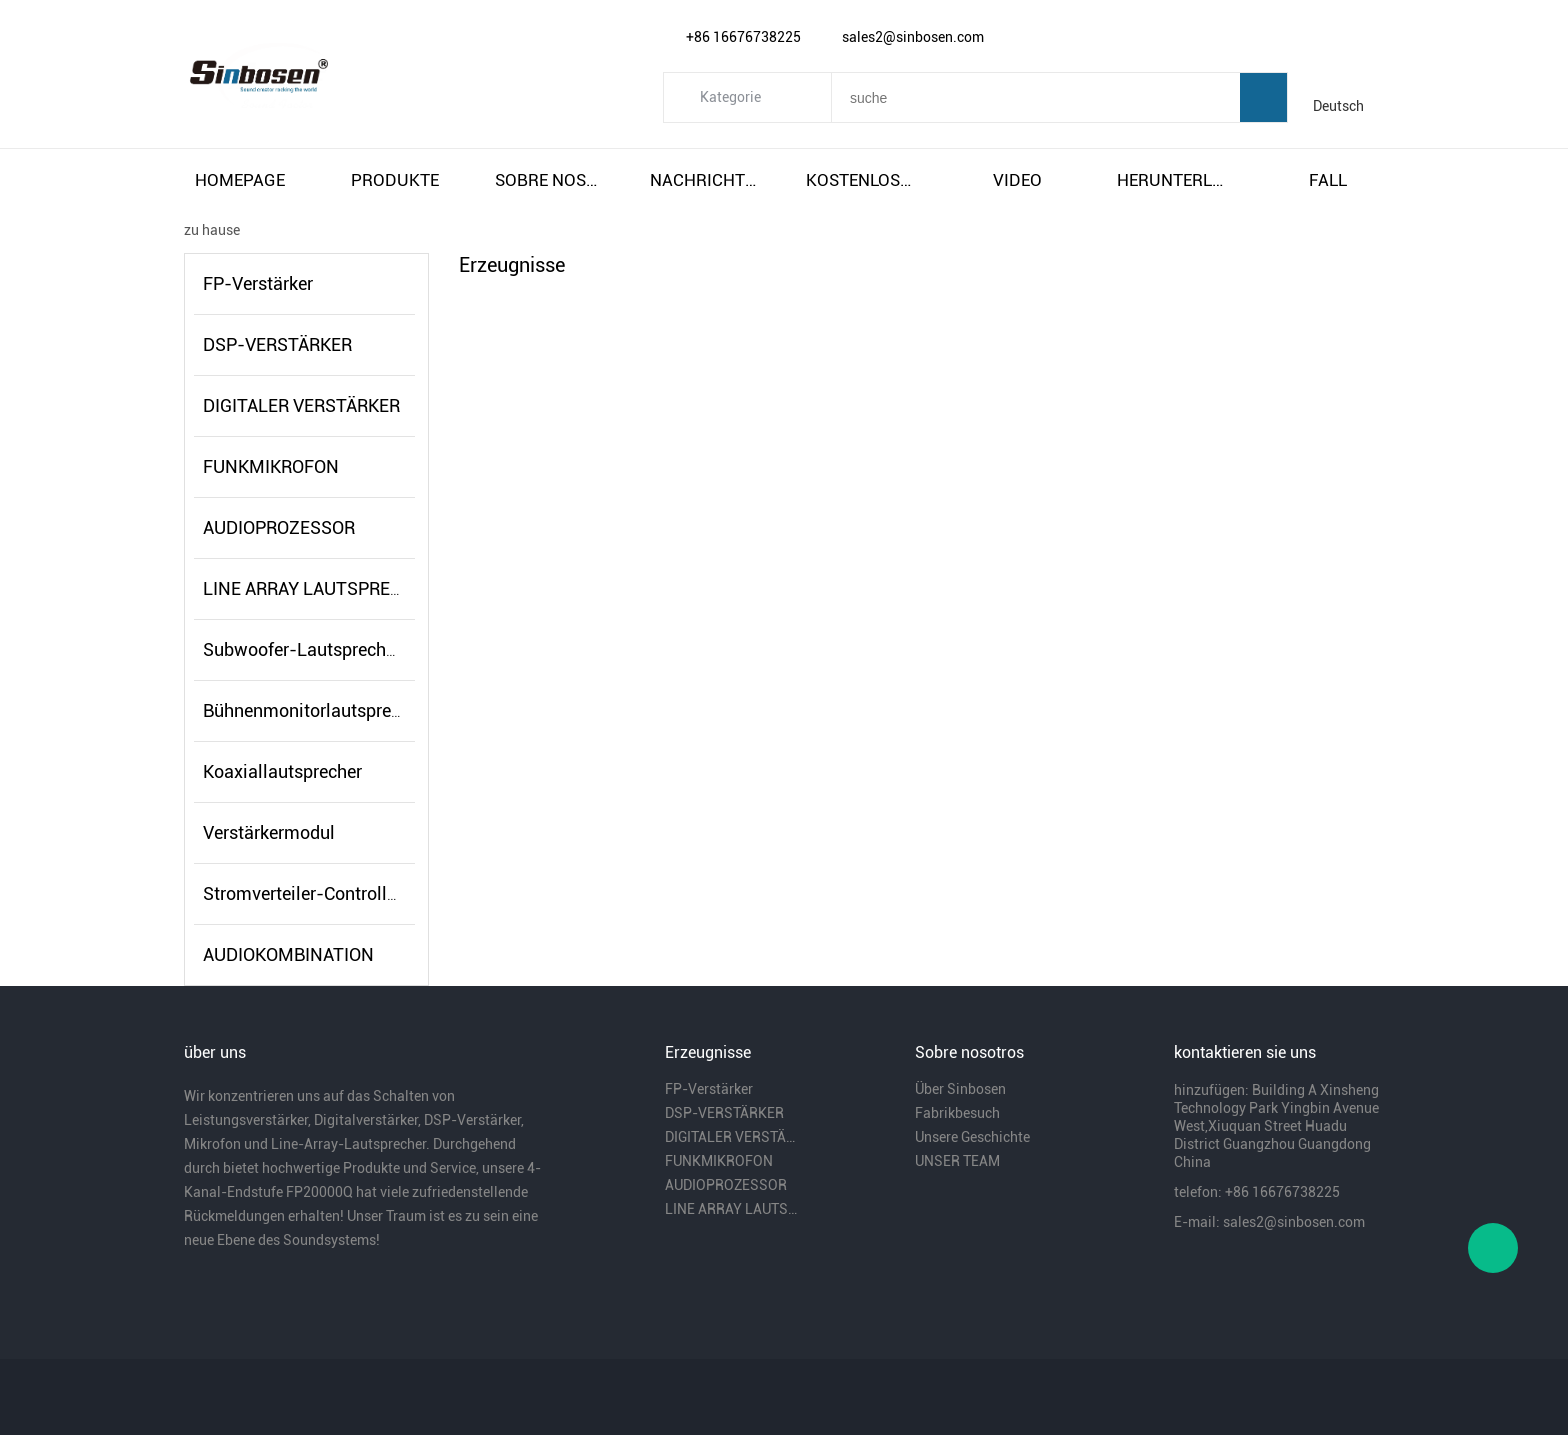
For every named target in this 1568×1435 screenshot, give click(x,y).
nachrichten (706, 180)
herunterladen (1173, 180)
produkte (395, 180)
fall (1328, 180)
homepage (240, 180)
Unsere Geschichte (972, 1137)
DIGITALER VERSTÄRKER (301, 405)
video (1017, 180)
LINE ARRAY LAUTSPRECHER (319, 588)
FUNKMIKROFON (271, 466)
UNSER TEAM (957, 1161)
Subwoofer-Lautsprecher (302, 649)
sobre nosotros (551, 180)
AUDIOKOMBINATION (288, 954)
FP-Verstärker (258, 283)
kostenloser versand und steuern (862, 180)
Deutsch (1338, 106)
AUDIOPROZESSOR (279, 527)
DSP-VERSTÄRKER (277, 344)
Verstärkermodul (269, 832)
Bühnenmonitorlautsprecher (314, 710)
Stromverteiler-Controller (302, 893)
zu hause (212, 230)
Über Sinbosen (960, 1089)
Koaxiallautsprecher (282, 771)
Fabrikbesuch (957, 1113)
